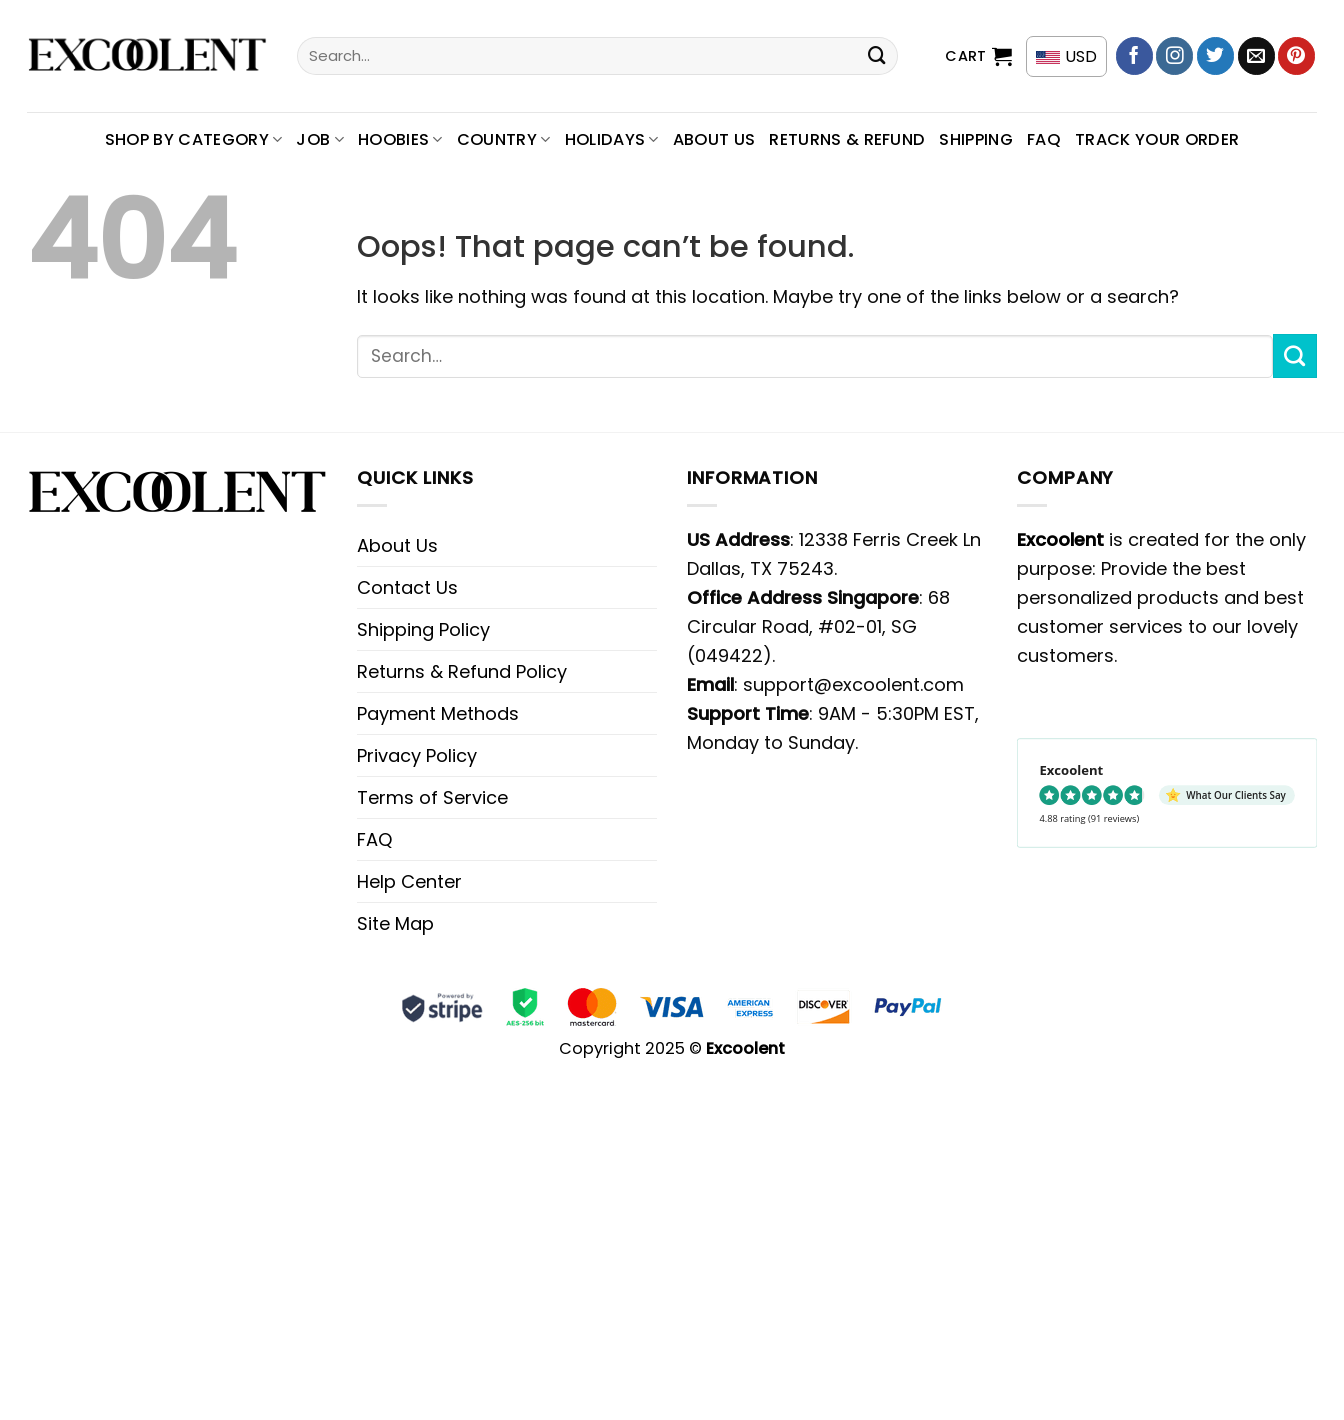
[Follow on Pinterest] (1296, 56)
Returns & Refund (847, 139)
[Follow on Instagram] (1174, 56)
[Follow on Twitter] (1215, 56)
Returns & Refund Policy (462, 671)
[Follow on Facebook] (1134, 56)
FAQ (1044, 139)
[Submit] (877, 56)
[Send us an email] (1256, 56)
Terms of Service (432, 797)
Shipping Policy (423, 629)
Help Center (409, 881)
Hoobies (400, 139)
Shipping (976, 139)
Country (504, 139)
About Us (714, 139)
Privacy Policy (417, 755)
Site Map (395, 923)
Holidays (612, 139)
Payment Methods (438, 713)
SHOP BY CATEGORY (194, 139)
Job (320, 139)
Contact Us (407, 587)
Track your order (1157, 139)
